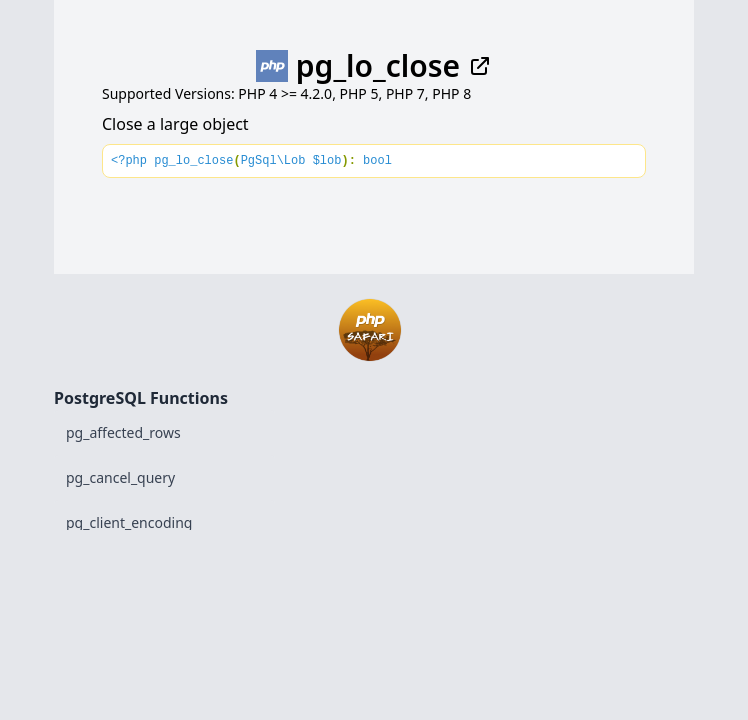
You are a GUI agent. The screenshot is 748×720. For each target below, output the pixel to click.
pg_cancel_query (120, 477)
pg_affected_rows (123, 432)
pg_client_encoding (129, 522)
